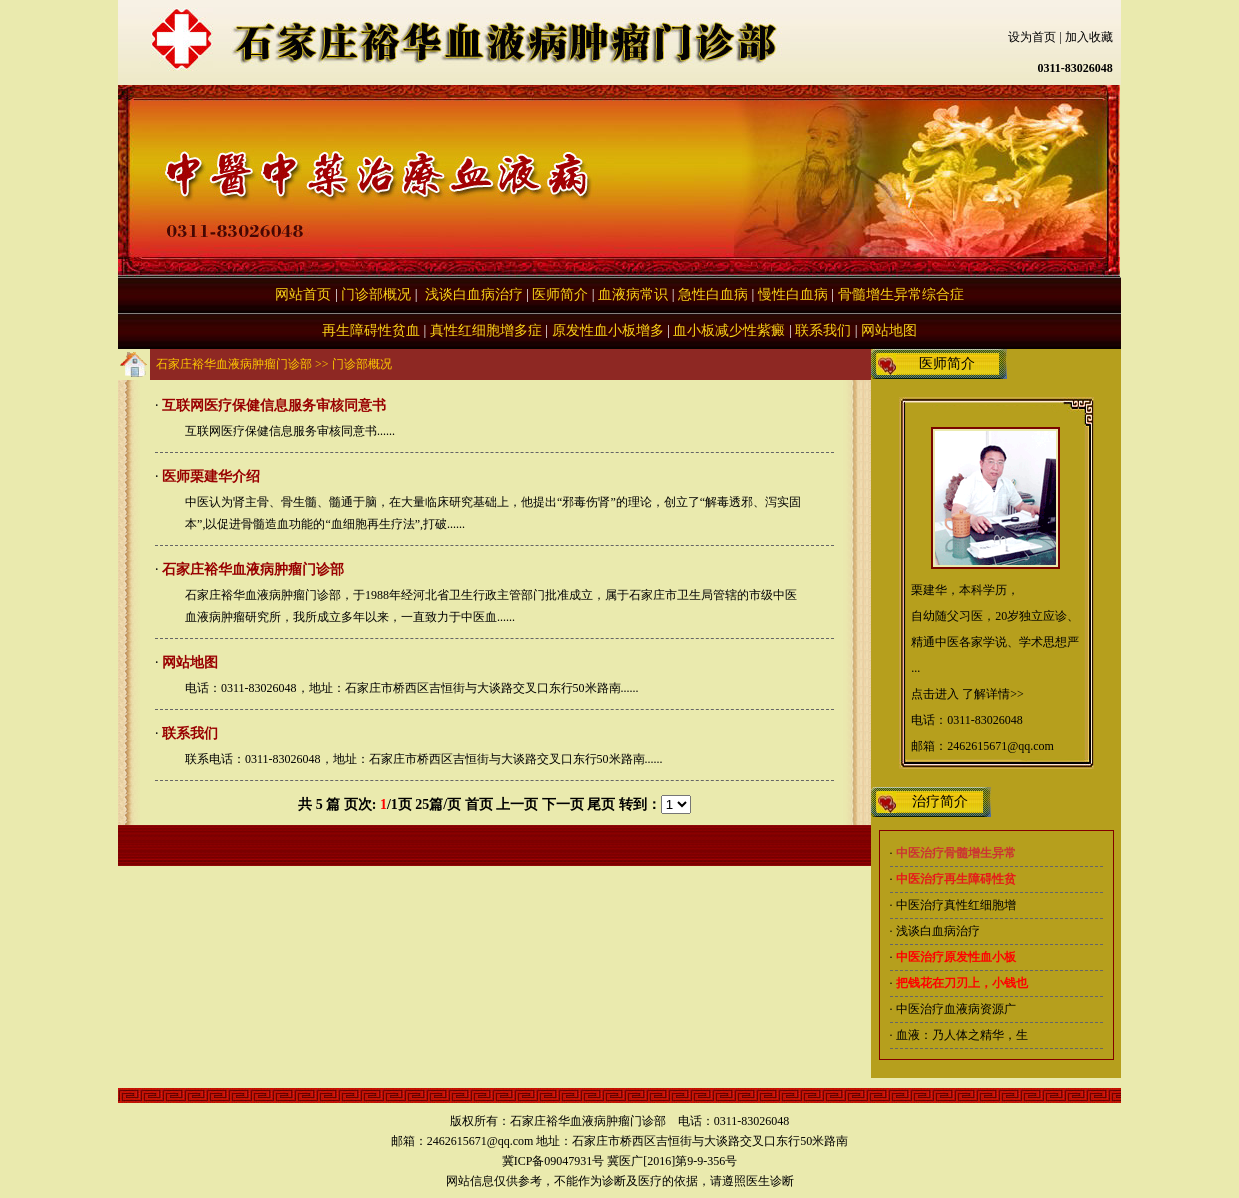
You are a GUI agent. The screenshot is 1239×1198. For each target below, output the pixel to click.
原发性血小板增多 (608, 330)
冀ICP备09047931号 (553, 1161)
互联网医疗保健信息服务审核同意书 (274, 405)
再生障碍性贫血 (371, 330)
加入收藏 (1089, 37)
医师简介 (560, 294)
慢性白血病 (793, 294)
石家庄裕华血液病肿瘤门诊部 (234, 364)
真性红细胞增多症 (486, 330)
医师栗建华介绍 (211, 476)
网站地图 (889, 330)
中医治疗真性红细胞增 (956, 905)
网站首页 (303, 294)
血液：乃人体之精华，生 (962, 1035)
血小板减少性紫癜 (729, 330)
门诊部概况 (376, 294)
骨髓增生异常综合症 (901, 294)
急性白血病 (713, 294)
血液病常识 (633, 294)
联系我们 (823, 330)
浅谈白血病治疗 (472, 294)
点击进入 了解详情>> (967, 694)
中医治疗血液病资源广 (956, 1009)
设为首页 (1032, 37)
